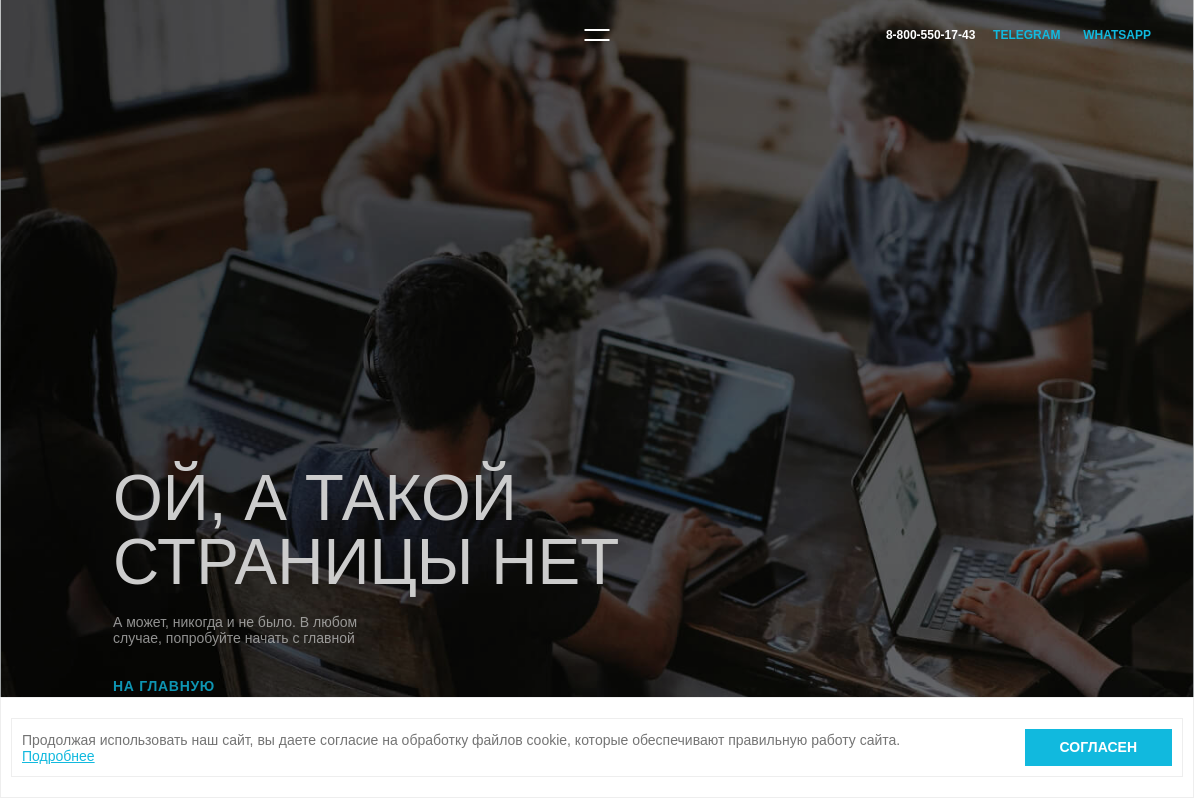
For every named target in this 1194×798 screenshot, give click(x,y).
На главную (164, 686)
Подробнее (58, 756)
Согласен (1098, 747)
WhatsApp (1117, 35)
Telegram (1026, 35)
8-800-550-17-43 (930, 35)
